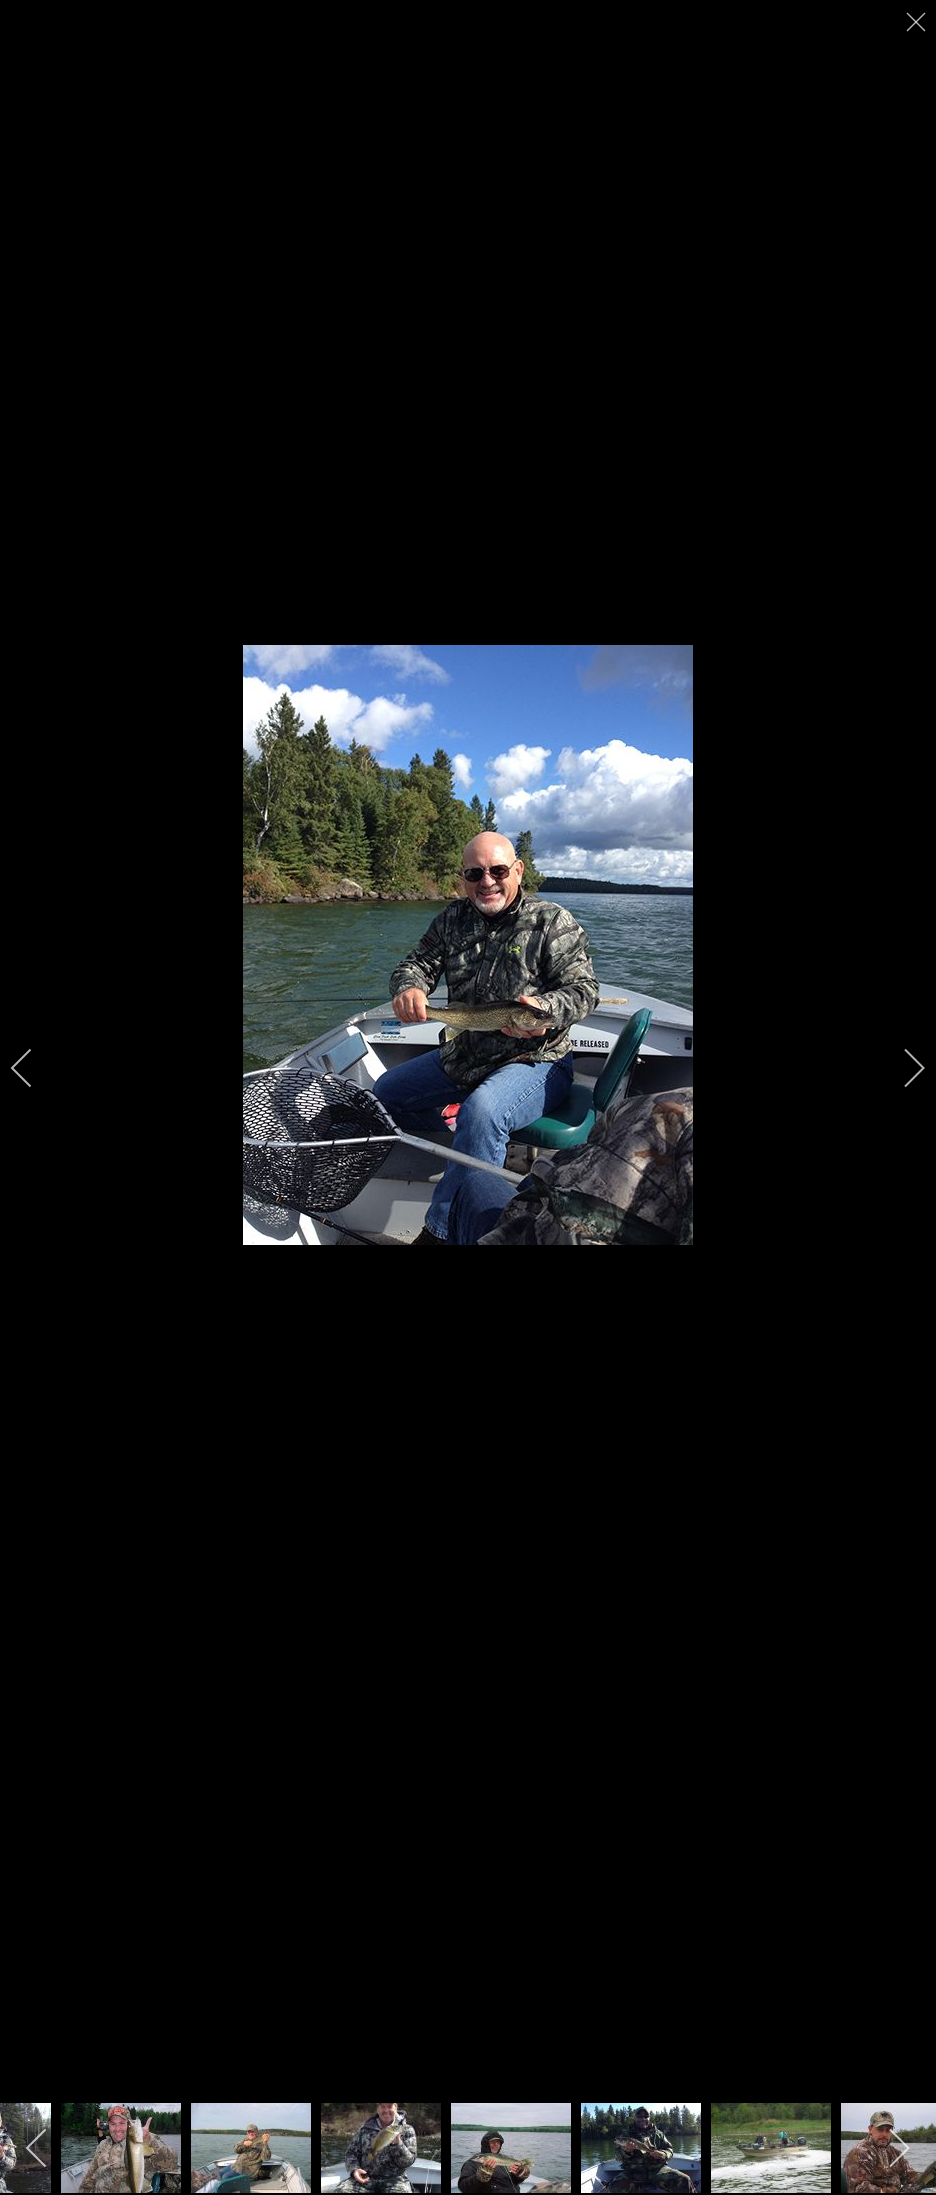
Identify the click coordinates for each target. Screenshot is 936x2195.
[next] (901, 1068)
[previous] (35, 1068)
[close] (918, 22)
